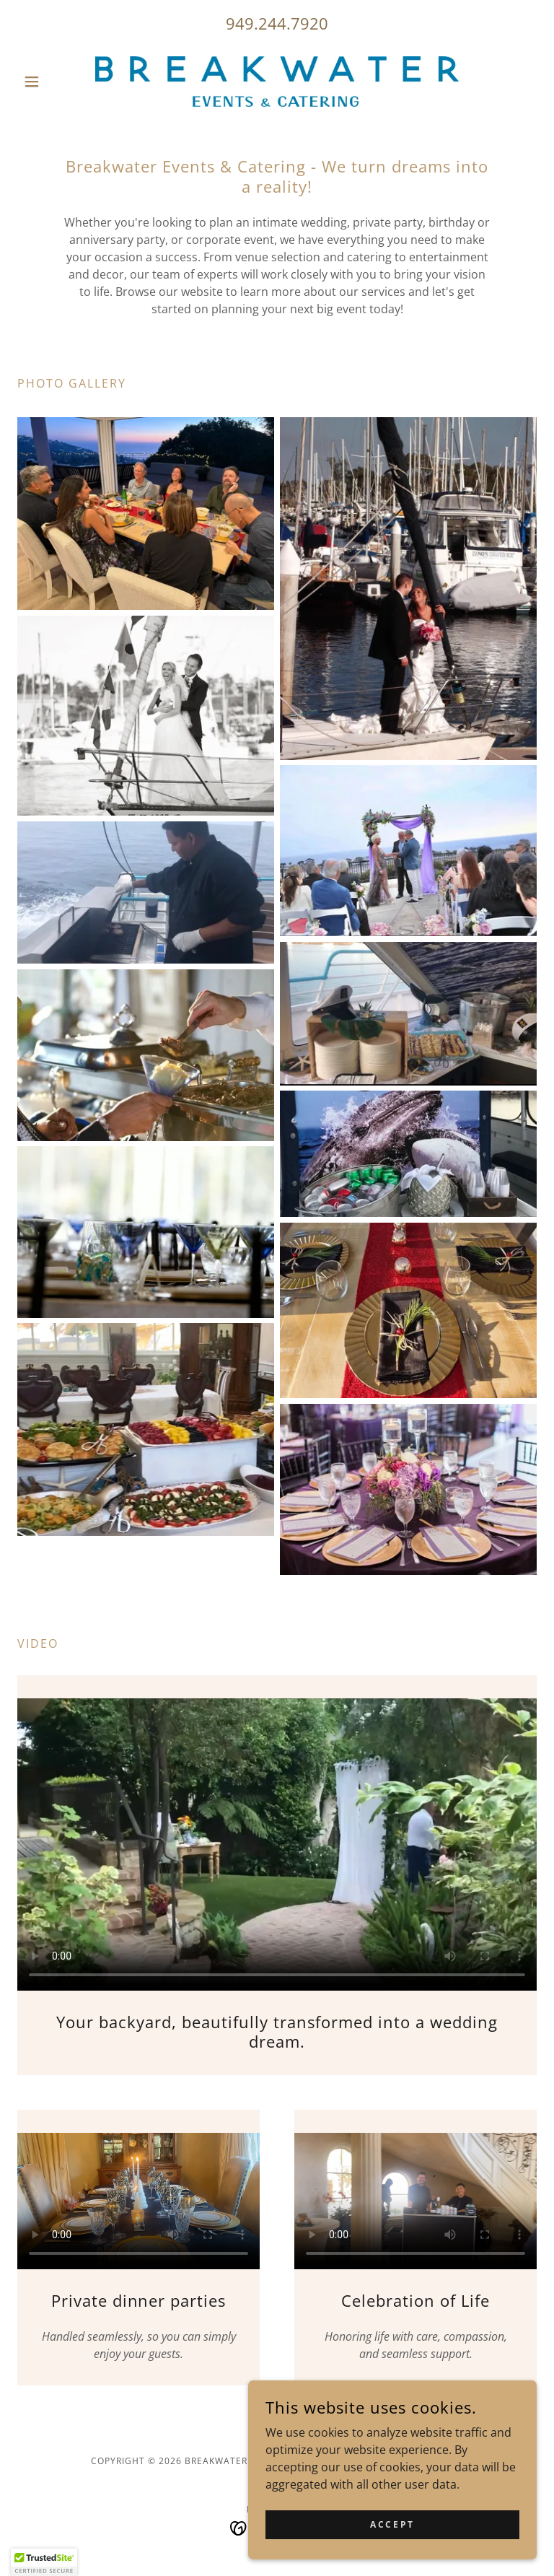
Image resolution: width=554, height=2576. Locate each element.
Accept (392, 2524)
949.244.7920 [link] (277, 23)
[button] (56, 81)
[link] (277, 81)
